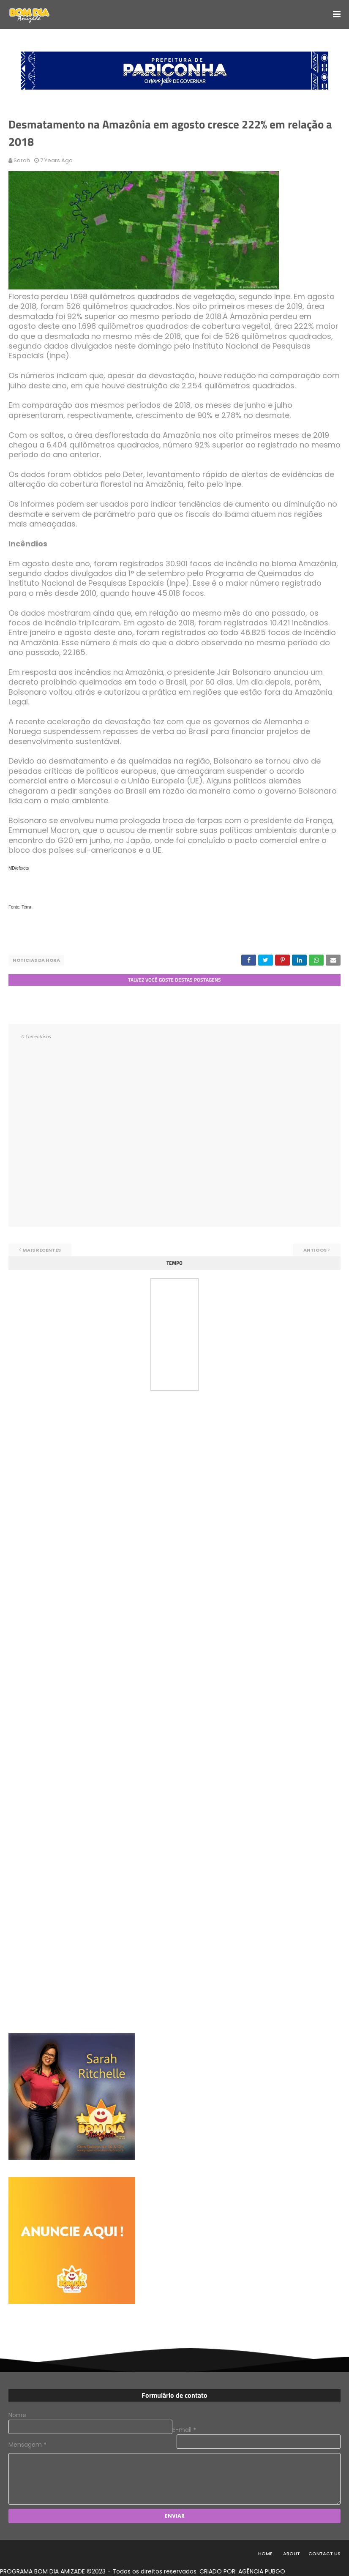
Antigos (315, 1250)
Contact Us (324, 2553)
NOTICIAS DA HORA (36, 960)
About (291, 2553)
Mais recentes (41, 1250)
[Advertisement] (71, 1458)
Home (265, 2553)
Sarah (22, 160)
